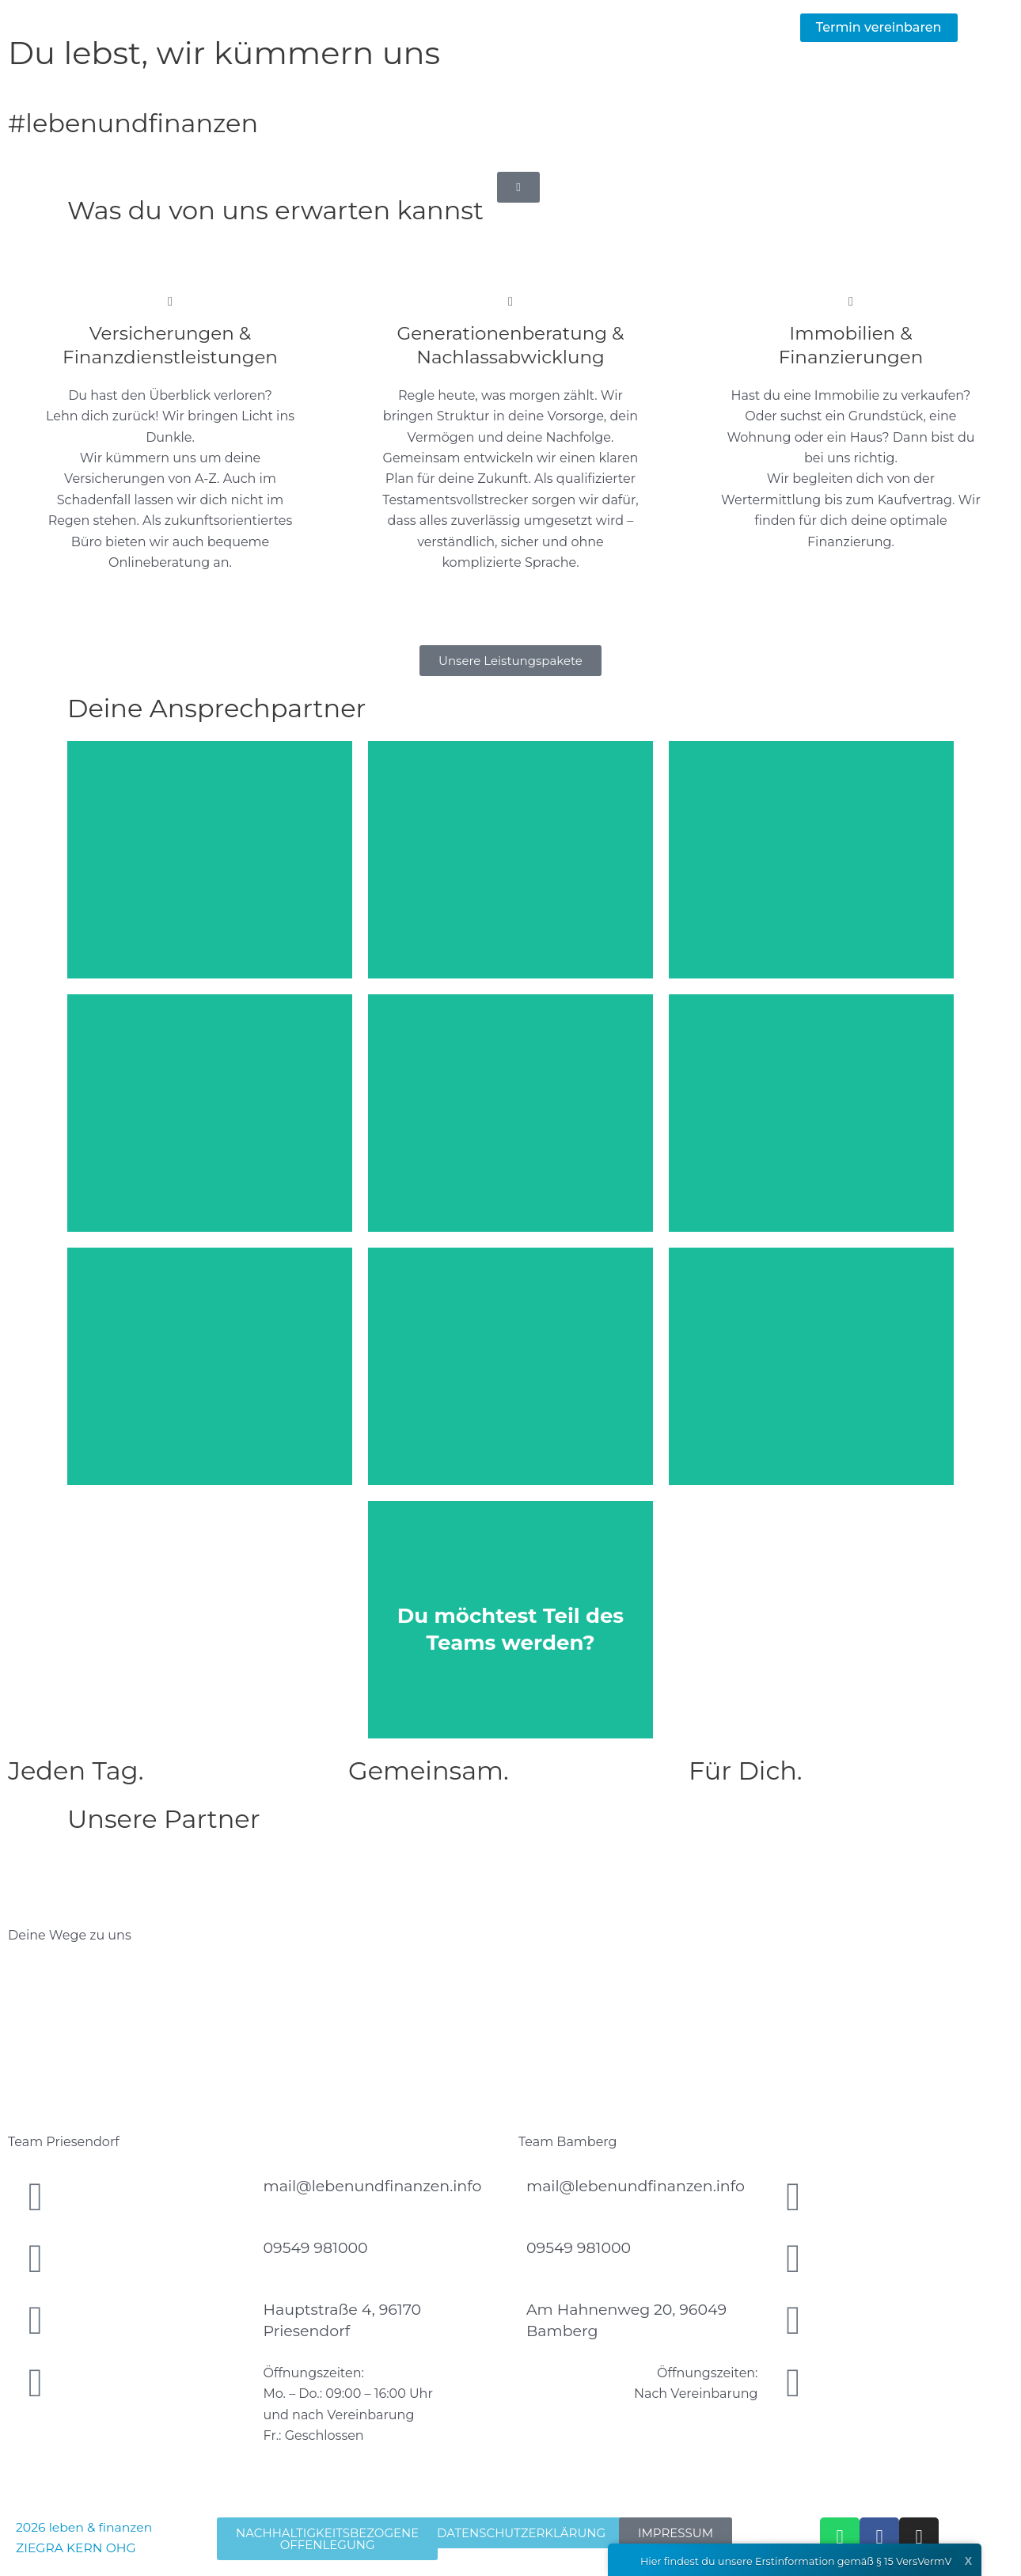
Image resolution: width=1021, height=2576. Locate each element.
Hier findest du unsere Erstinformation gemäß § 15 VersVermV (779, 2562)
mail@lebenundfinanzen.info (373, 2186)
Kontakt (745, 27)
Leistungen (489, 27)
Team (670, 27)
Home (400, 27)
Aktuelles (590, 27)
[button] (879, 27)
